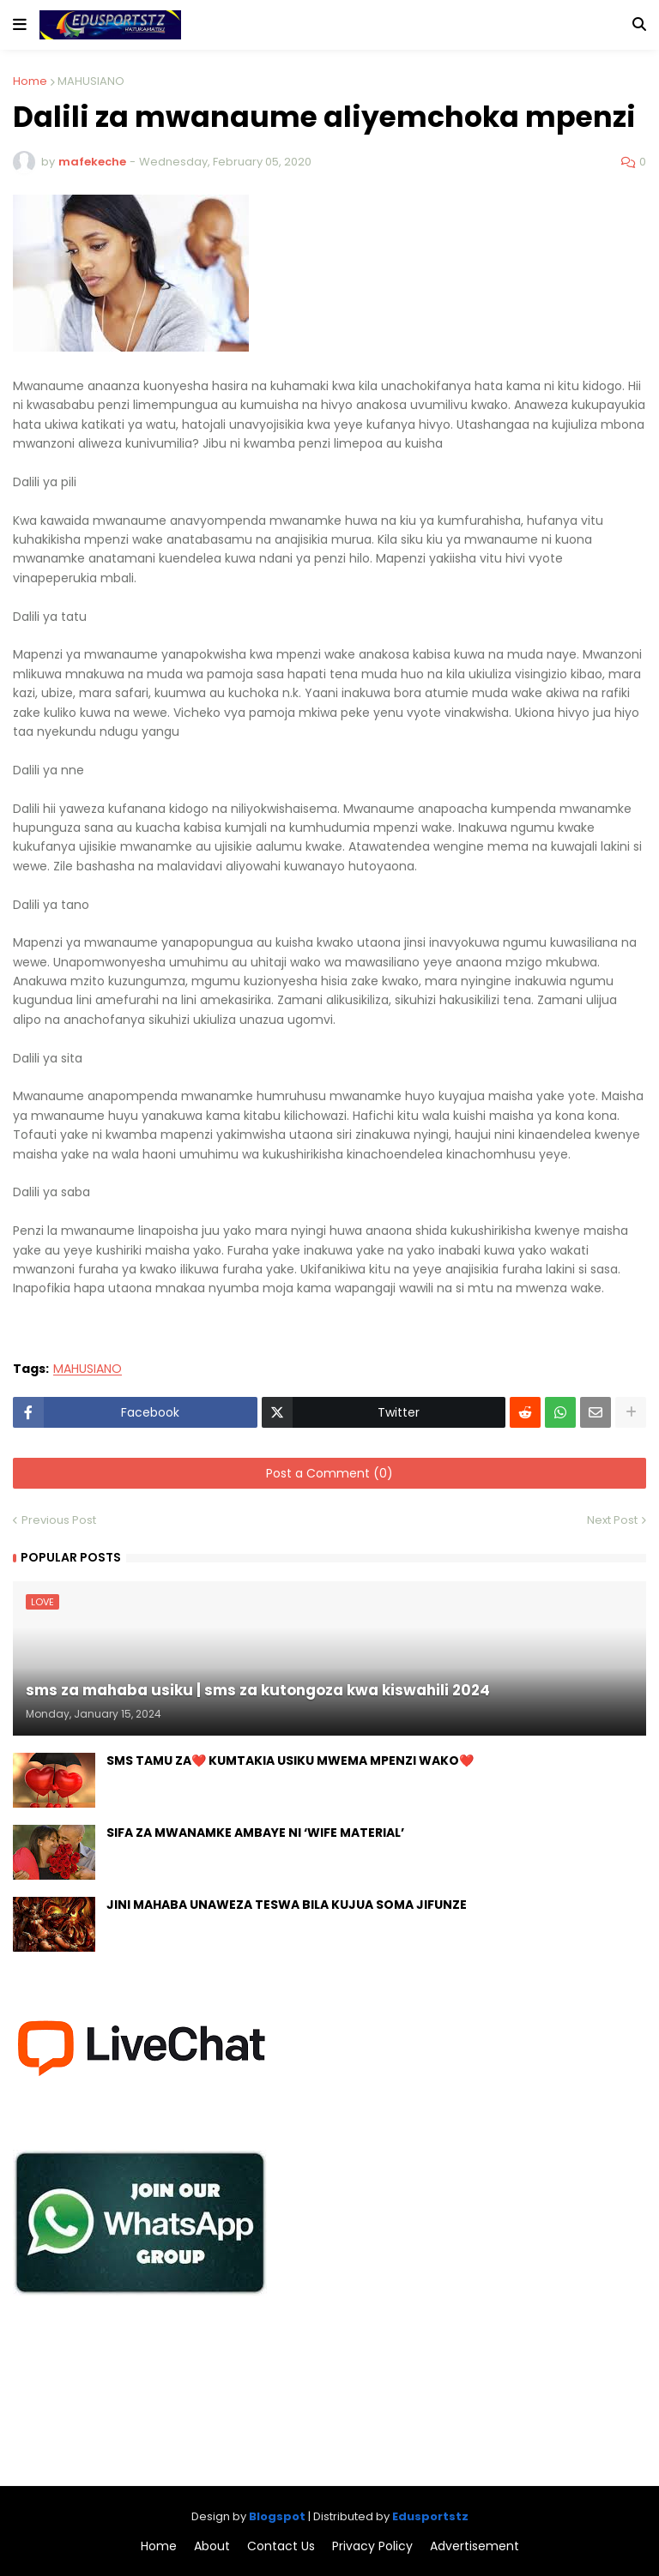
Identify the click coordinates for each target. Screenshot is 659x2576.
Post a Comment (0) (329, 1473)
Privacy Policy (372, 2546)
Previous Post (58, 1520)
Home (30, 81)
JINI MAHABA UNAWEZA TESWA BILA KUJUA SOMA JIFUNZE (286, 1905)
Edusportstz (430, 2516)
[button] (19, 25)
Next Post (612, 1520)
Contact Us (281, 2546)
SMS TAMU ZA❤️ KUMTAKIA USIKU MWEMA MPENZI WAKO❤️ (290, 1761)
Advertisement (474, 2546)
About (212, 2546)
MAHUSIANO (90, 81)
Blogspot (277, 2516)
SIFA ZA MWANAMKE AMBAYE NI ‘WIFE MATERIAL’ (255, 1833)
